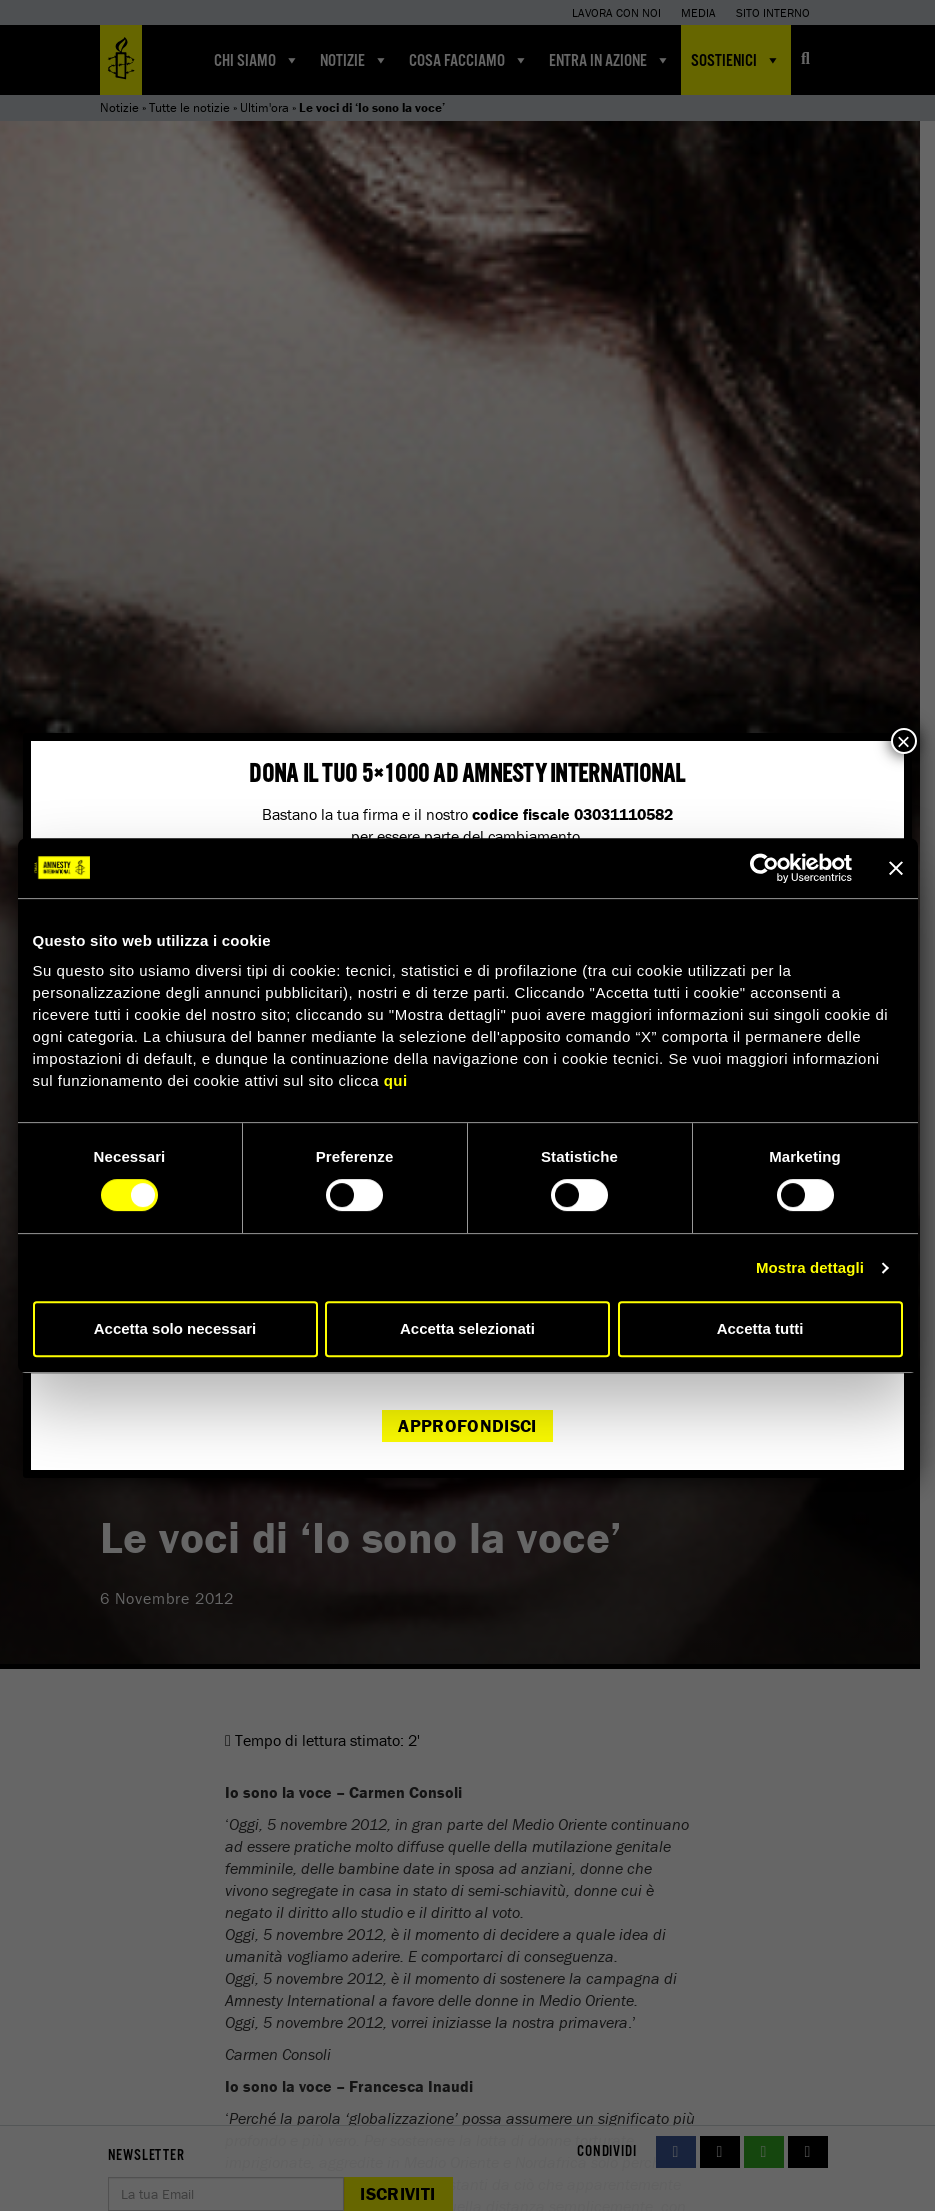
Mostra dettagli (810, 1267)
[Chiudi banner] (896, 868)
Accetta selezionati (467, 1328)
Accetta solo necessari (175, 1328)
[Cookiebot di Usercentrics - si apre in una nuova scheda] (764, 868)
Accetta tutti (760, 1328)
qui (396, 1080)
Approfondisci (467, 1425)
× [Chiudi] (904, 741)
